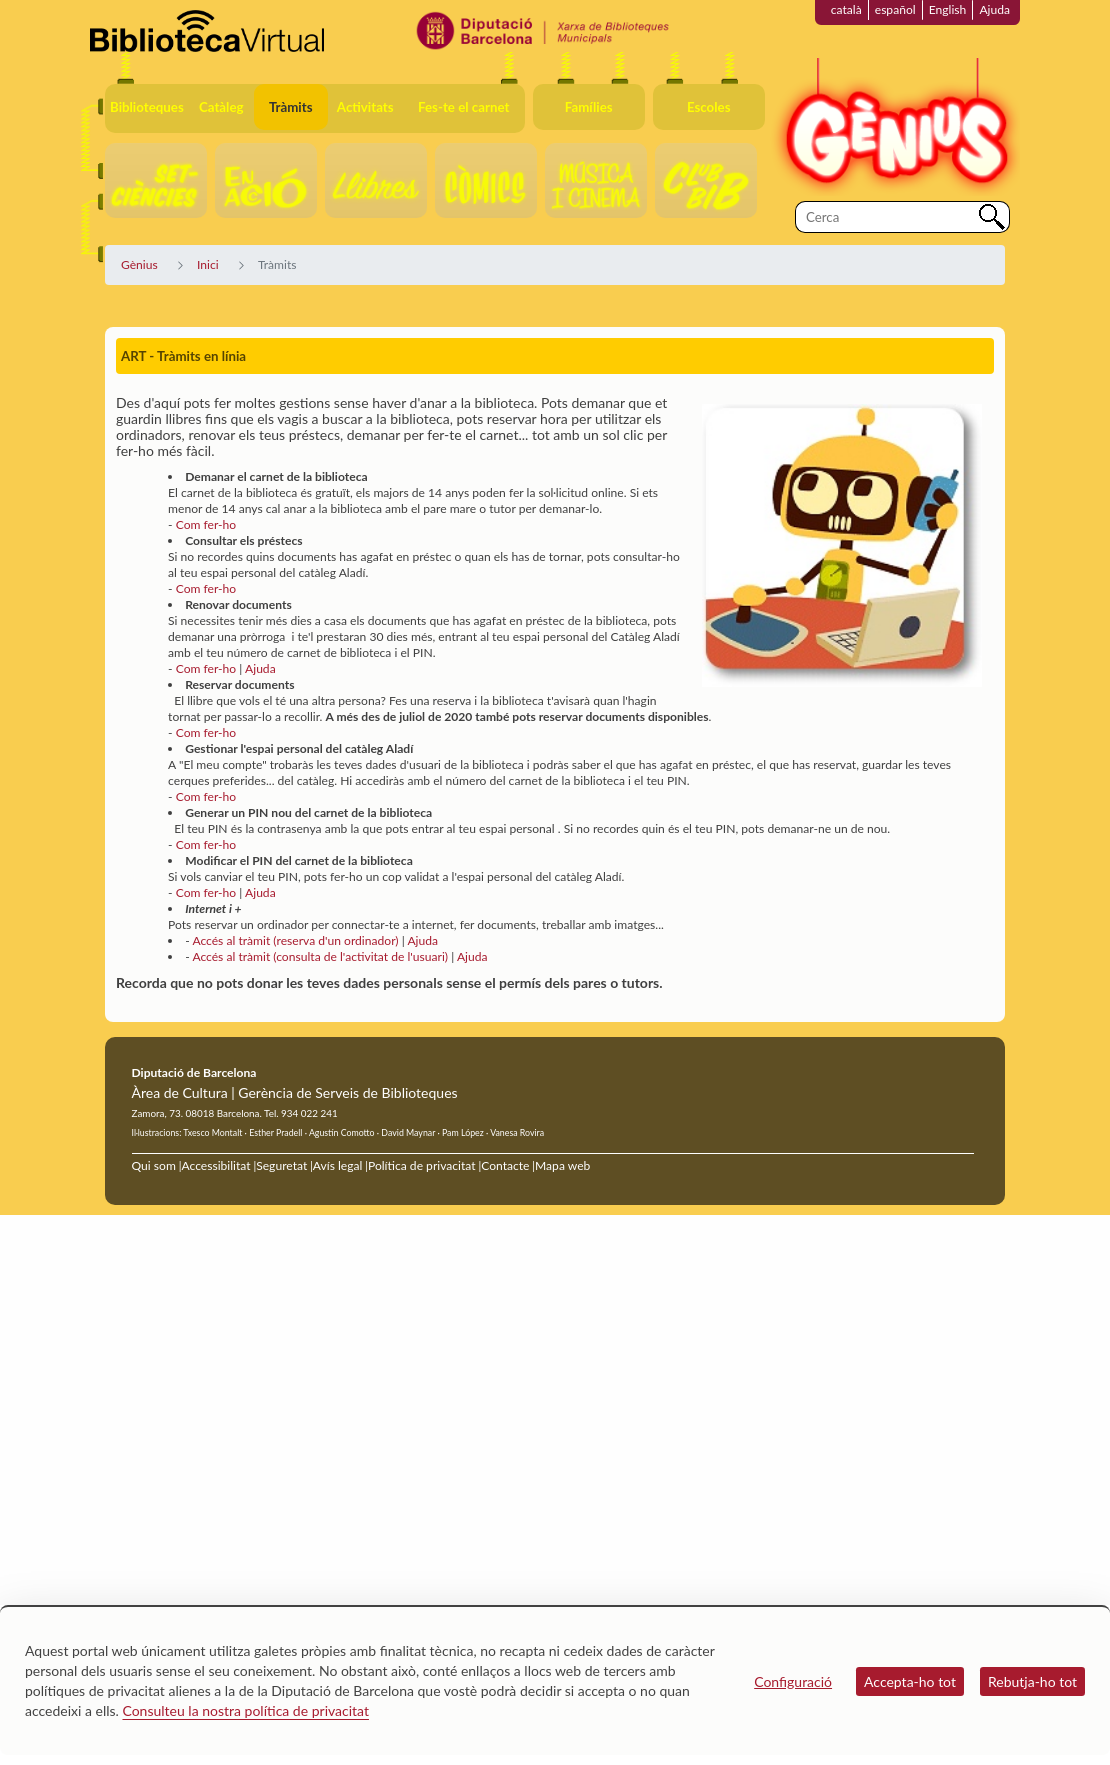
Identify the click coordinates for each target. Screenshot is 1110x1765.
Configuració (793, 1681)
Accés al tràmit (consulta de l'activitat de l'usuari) (320, 956)
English (948, 9)
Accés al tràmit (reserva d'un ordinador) (295, 940)
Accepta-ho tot (910, 1681)
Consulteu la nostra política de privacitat (245, 1710)
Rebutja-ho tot (1032, 1681)
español (895, 9)
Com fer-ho (206, 524)
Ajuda (994, 9)
